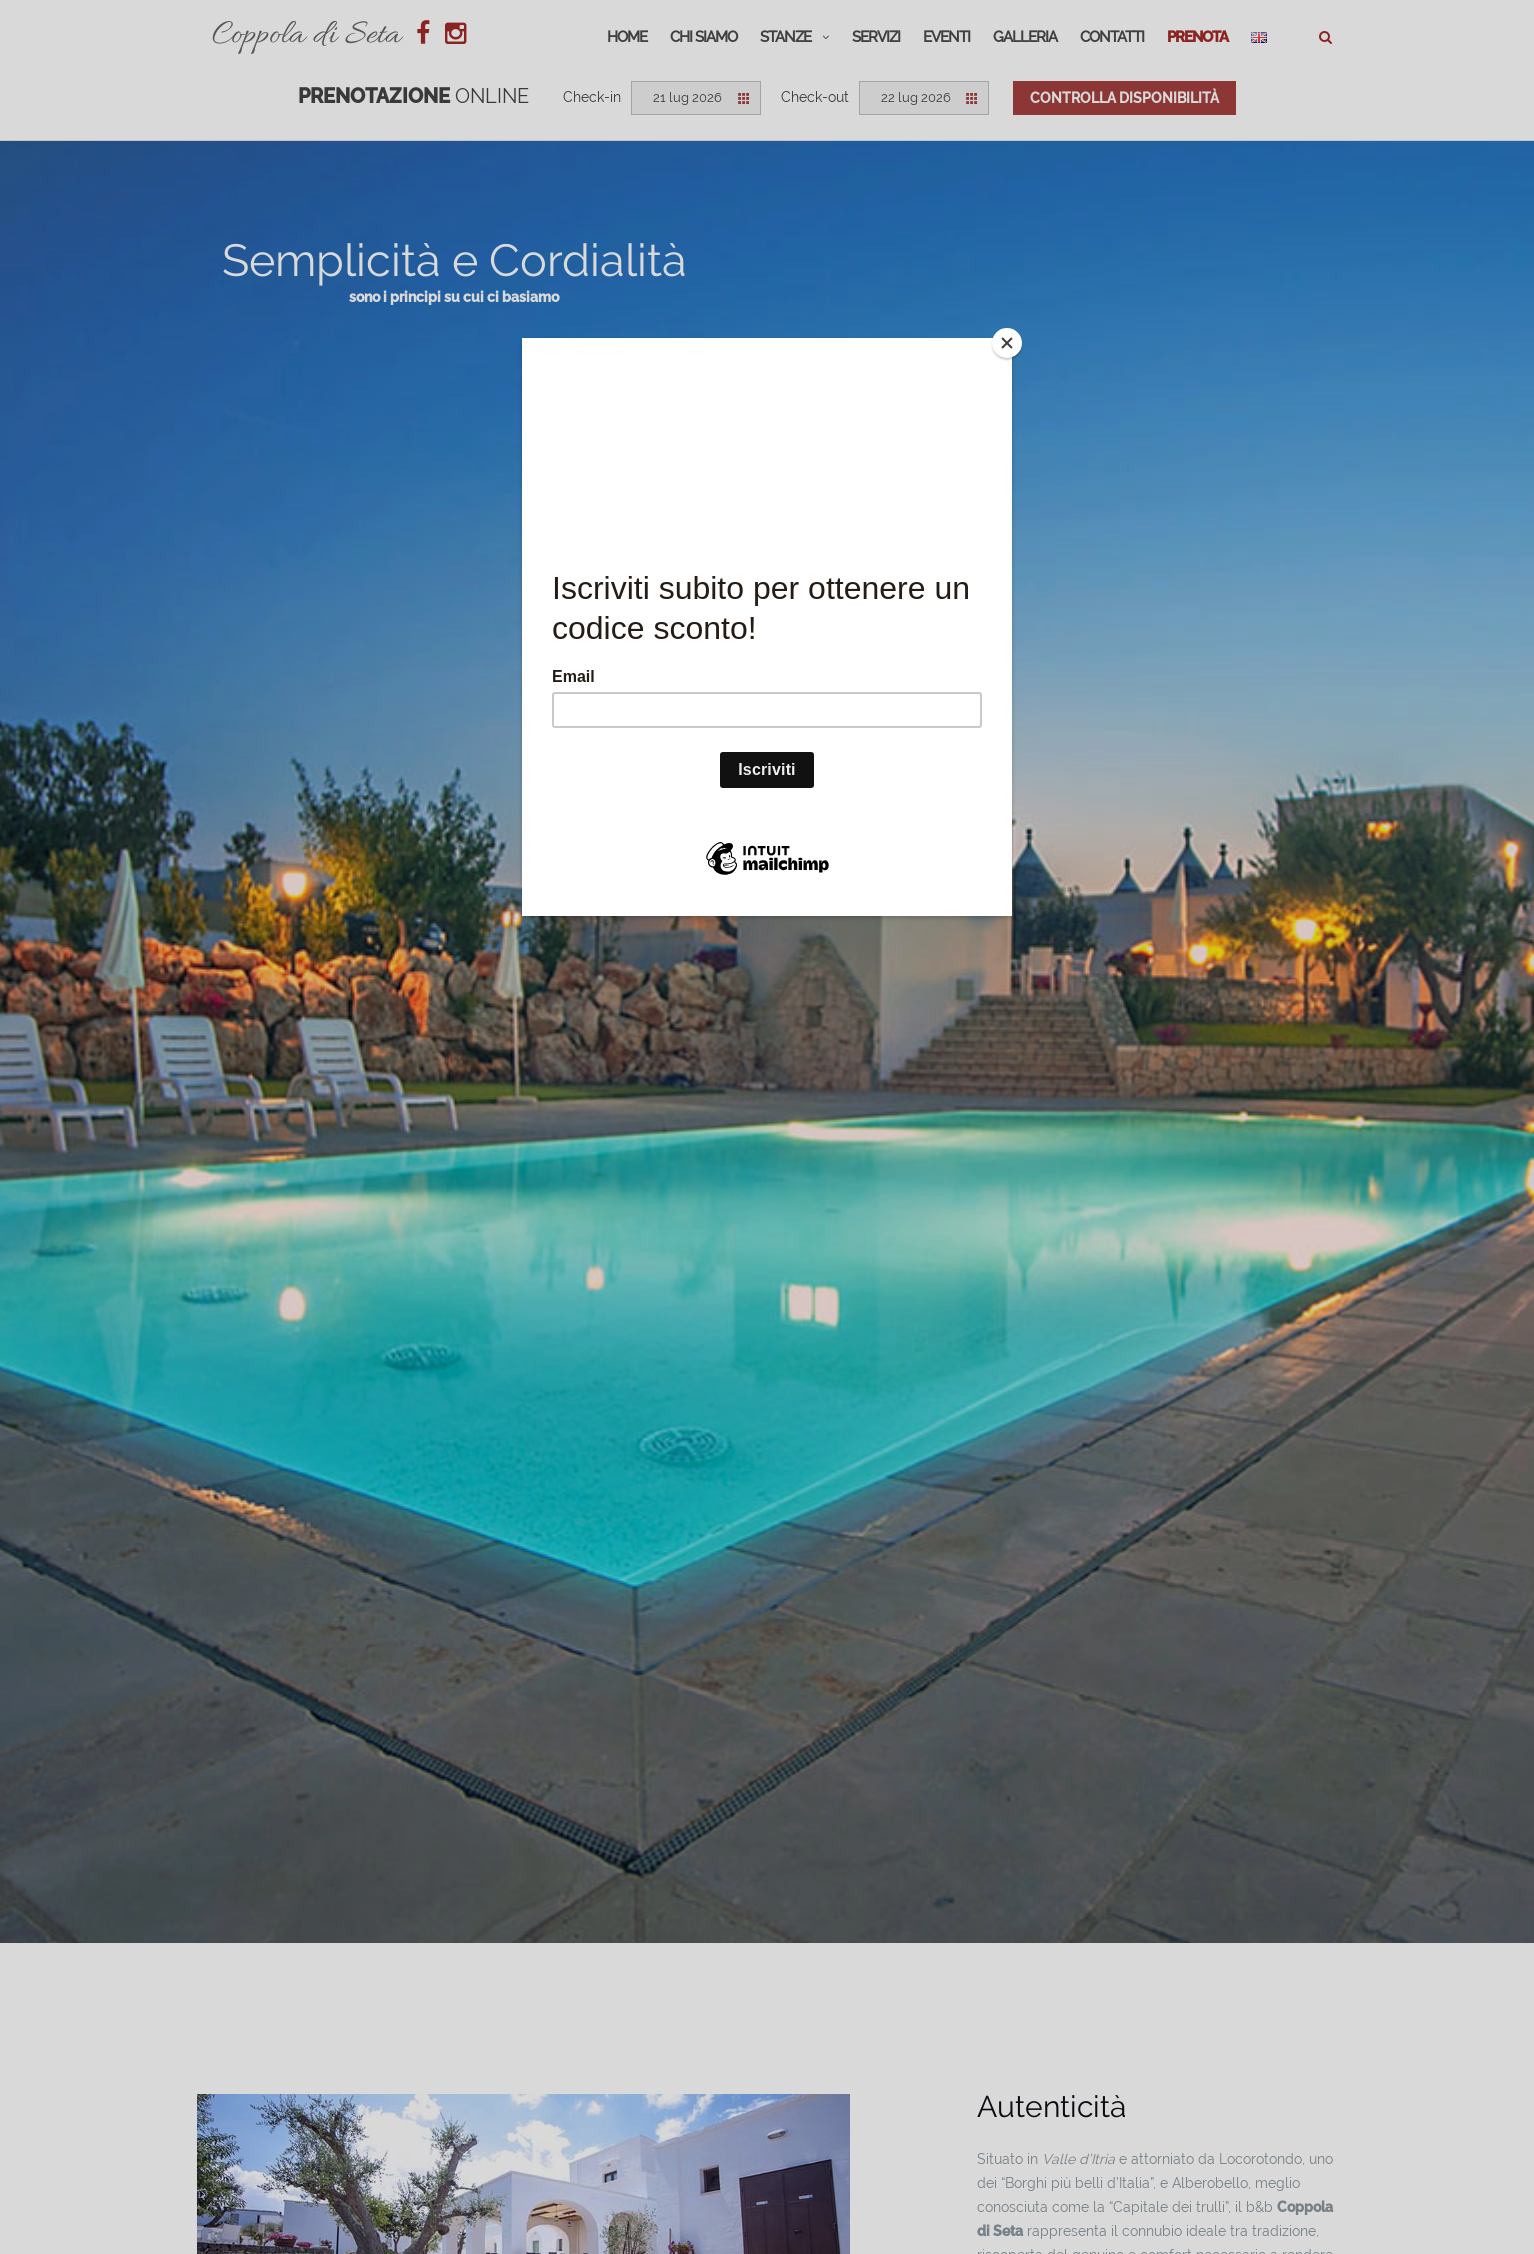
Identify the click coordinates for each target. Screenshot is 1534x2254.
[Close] (1007, 343)
